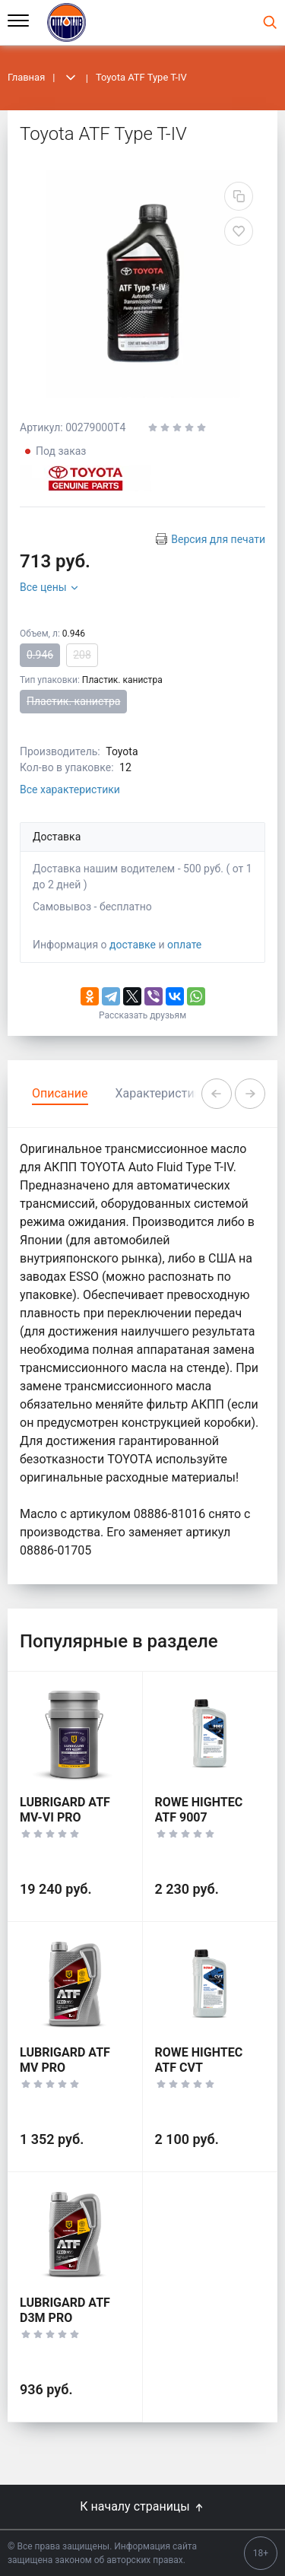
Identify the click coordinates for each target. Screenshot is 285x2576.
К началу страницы (142, 2506)
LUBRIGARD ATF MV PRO (65, 2060)
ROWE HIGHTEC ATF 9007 (199, 1810)
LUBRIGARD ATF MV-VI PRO (65, 1810)
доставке (132, 945)
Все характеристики (70, 789)
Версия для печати (218, 539)
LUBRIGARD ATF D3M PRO (65, 2310)
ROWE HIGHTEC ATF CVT (199, 2060)
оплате (184, 945)
